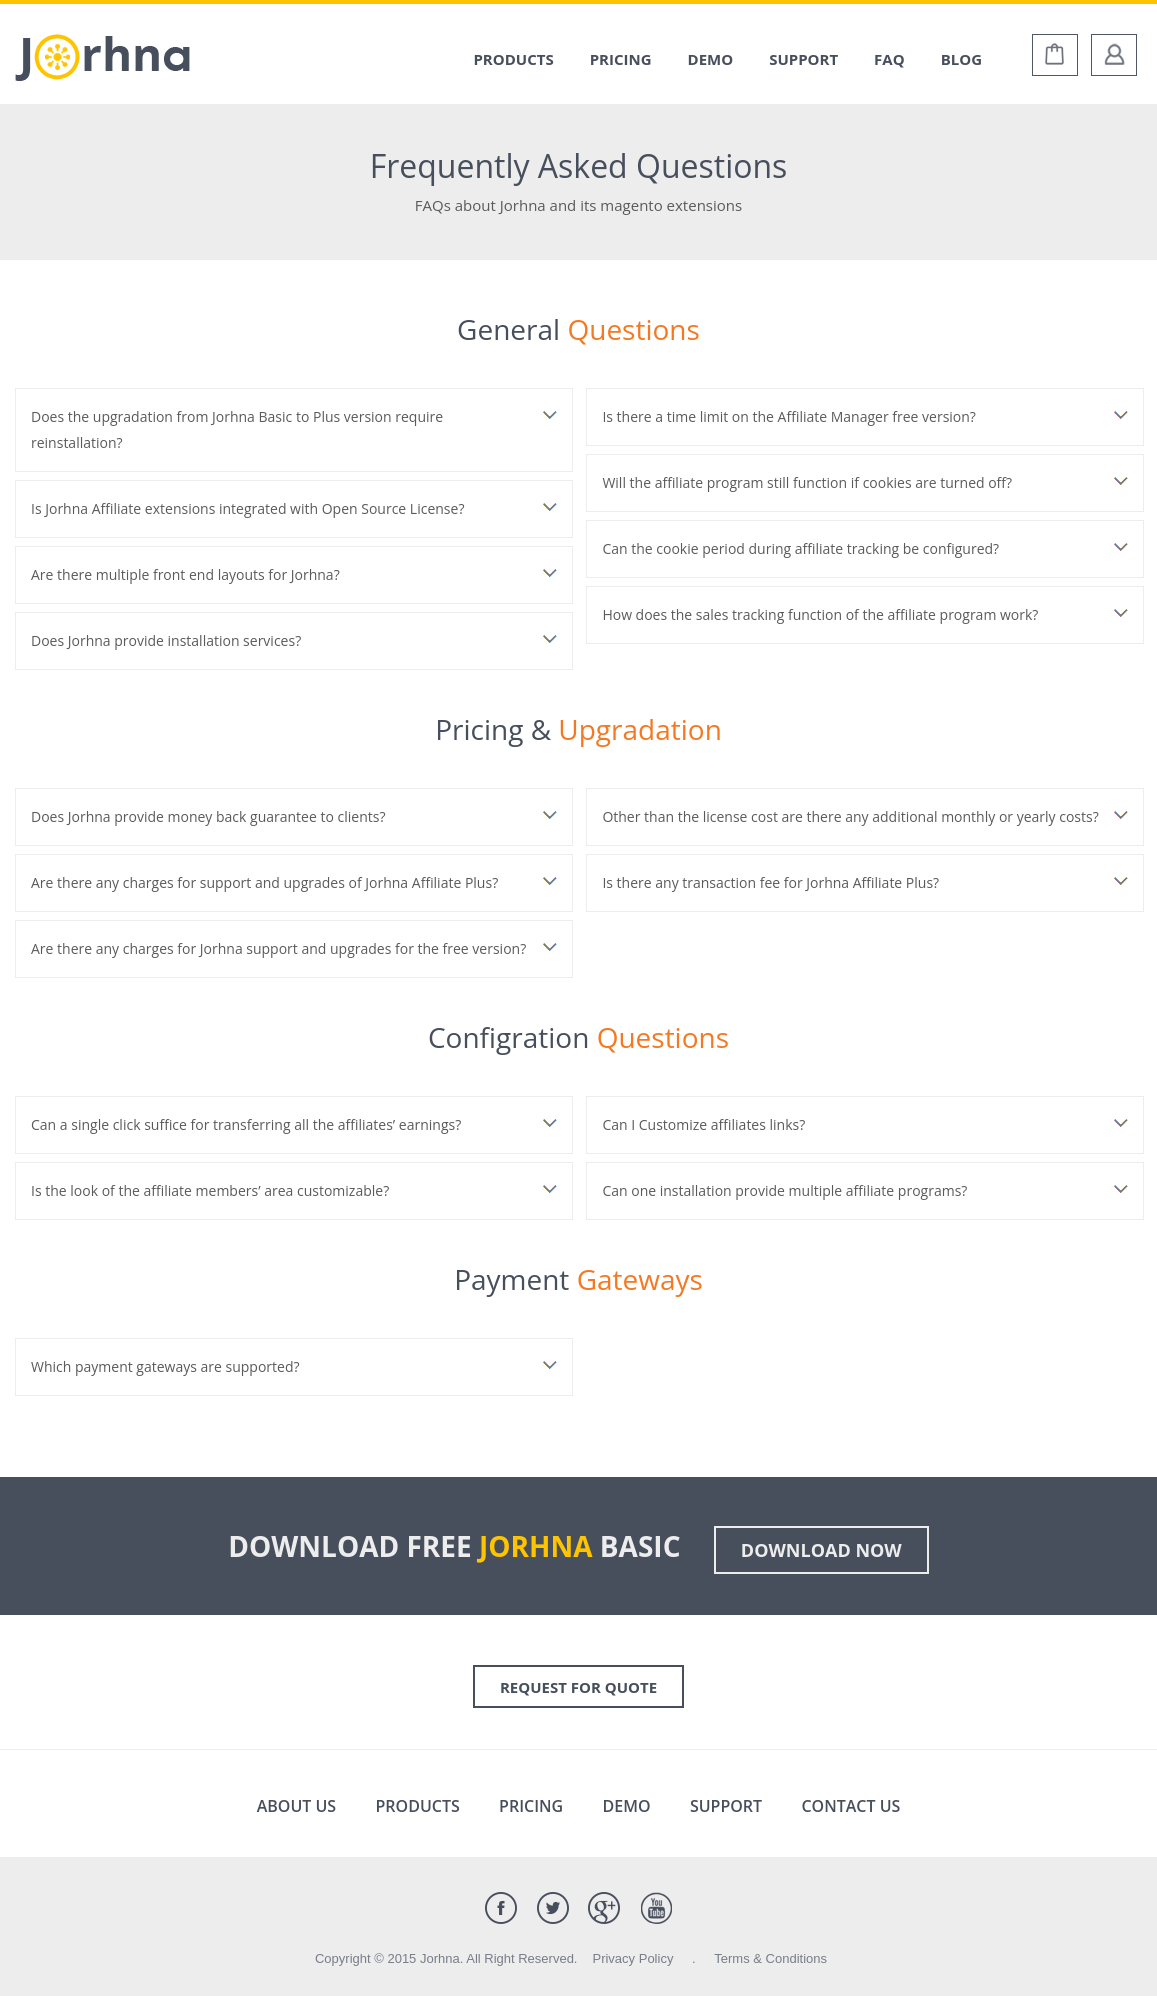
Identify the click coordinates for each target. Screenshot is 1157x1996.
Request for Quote (578, 1687)
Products (513, 59)
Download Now (821, 1550)
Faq (889, 59)
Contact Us (850, 1806)
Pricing (621, 59)
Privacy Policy (632, 1958)
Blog (961, 59)
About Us (296, 1806)
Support (803, 59)
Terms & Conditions (770, 1958)
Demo (711, 59)
